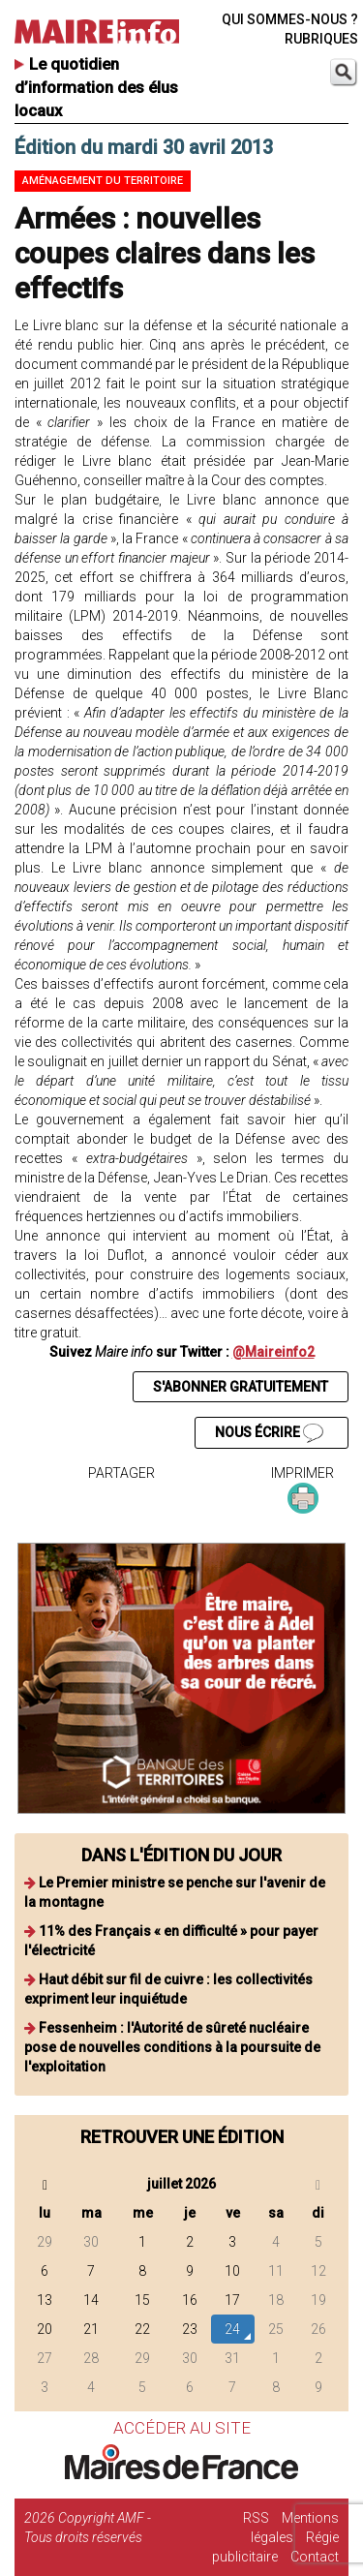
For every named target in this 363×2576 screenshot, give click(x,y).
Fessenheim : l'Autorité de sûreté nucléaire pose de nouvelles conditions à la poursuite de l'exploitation (172, 2047)
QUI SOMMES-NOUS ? (290, 19)
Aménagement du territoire (102, 180)
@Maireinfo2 (273, 1352)
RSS (256, 2518)
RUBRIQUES (321, 38)
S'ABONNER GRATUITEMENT (240, 1387)
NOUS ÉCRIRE (269, 1433)
